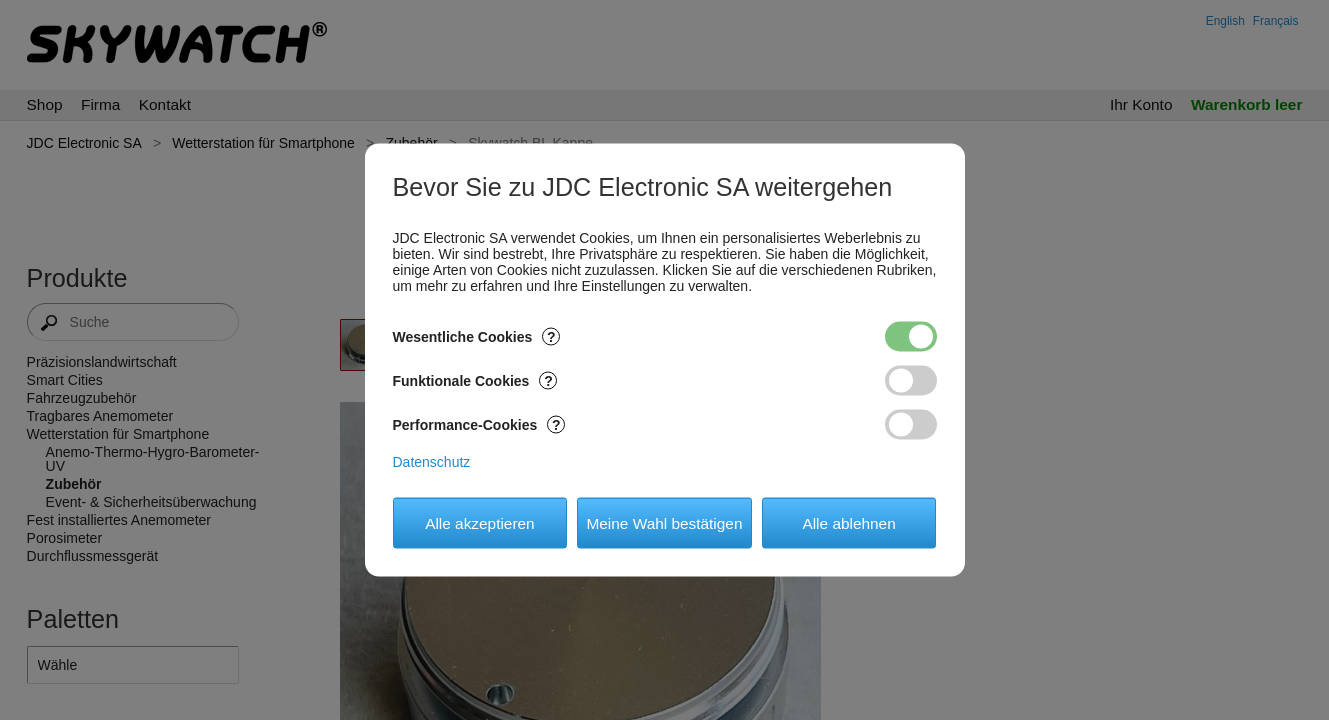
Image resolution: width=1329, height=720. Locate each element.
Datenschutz (432, 462)
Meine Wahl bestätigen (664, 522)
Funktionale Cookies (475, 381)
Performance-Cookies (479, 425)
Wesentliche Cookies (477, 337)
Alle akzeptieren (480, 522)
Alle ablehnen (848, 522)
